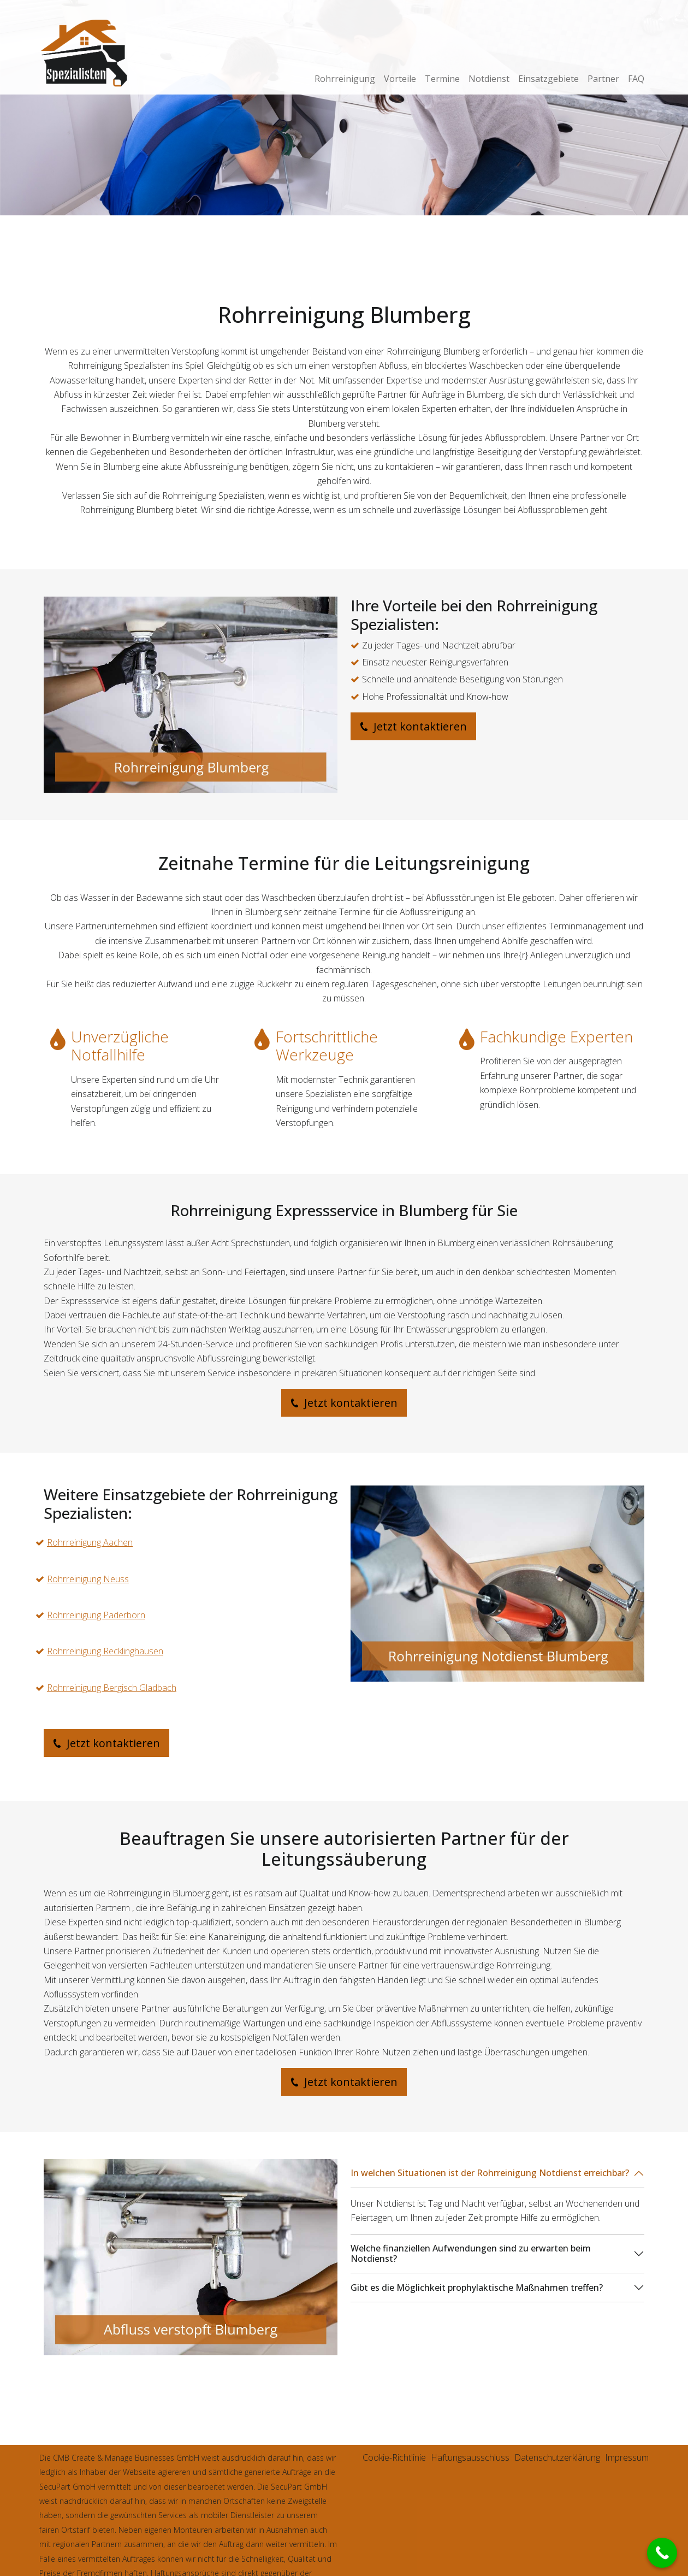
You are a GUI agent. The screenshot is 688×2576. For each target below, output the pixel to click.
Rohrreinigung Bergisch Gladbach (111, 1688)
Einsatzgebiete (548, 79)
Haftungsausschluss (470, 2457)
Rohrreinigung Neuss (88, 1579)
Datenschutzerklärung (557, 2457)
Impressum (627, 2457)
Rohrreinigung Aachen (90, 1542)
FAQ (636, 79)
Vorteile (400, 79)
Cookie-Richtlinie (394, 2457)
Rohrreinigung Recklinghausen (105, 1651)
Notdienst (488, 79)
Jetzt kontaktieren (413, 726)
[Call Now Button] (662, 2553)
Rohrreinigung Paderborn (96, 1615)
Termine (442, 79)
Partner (603, 79)
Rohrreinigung (345, 79)
